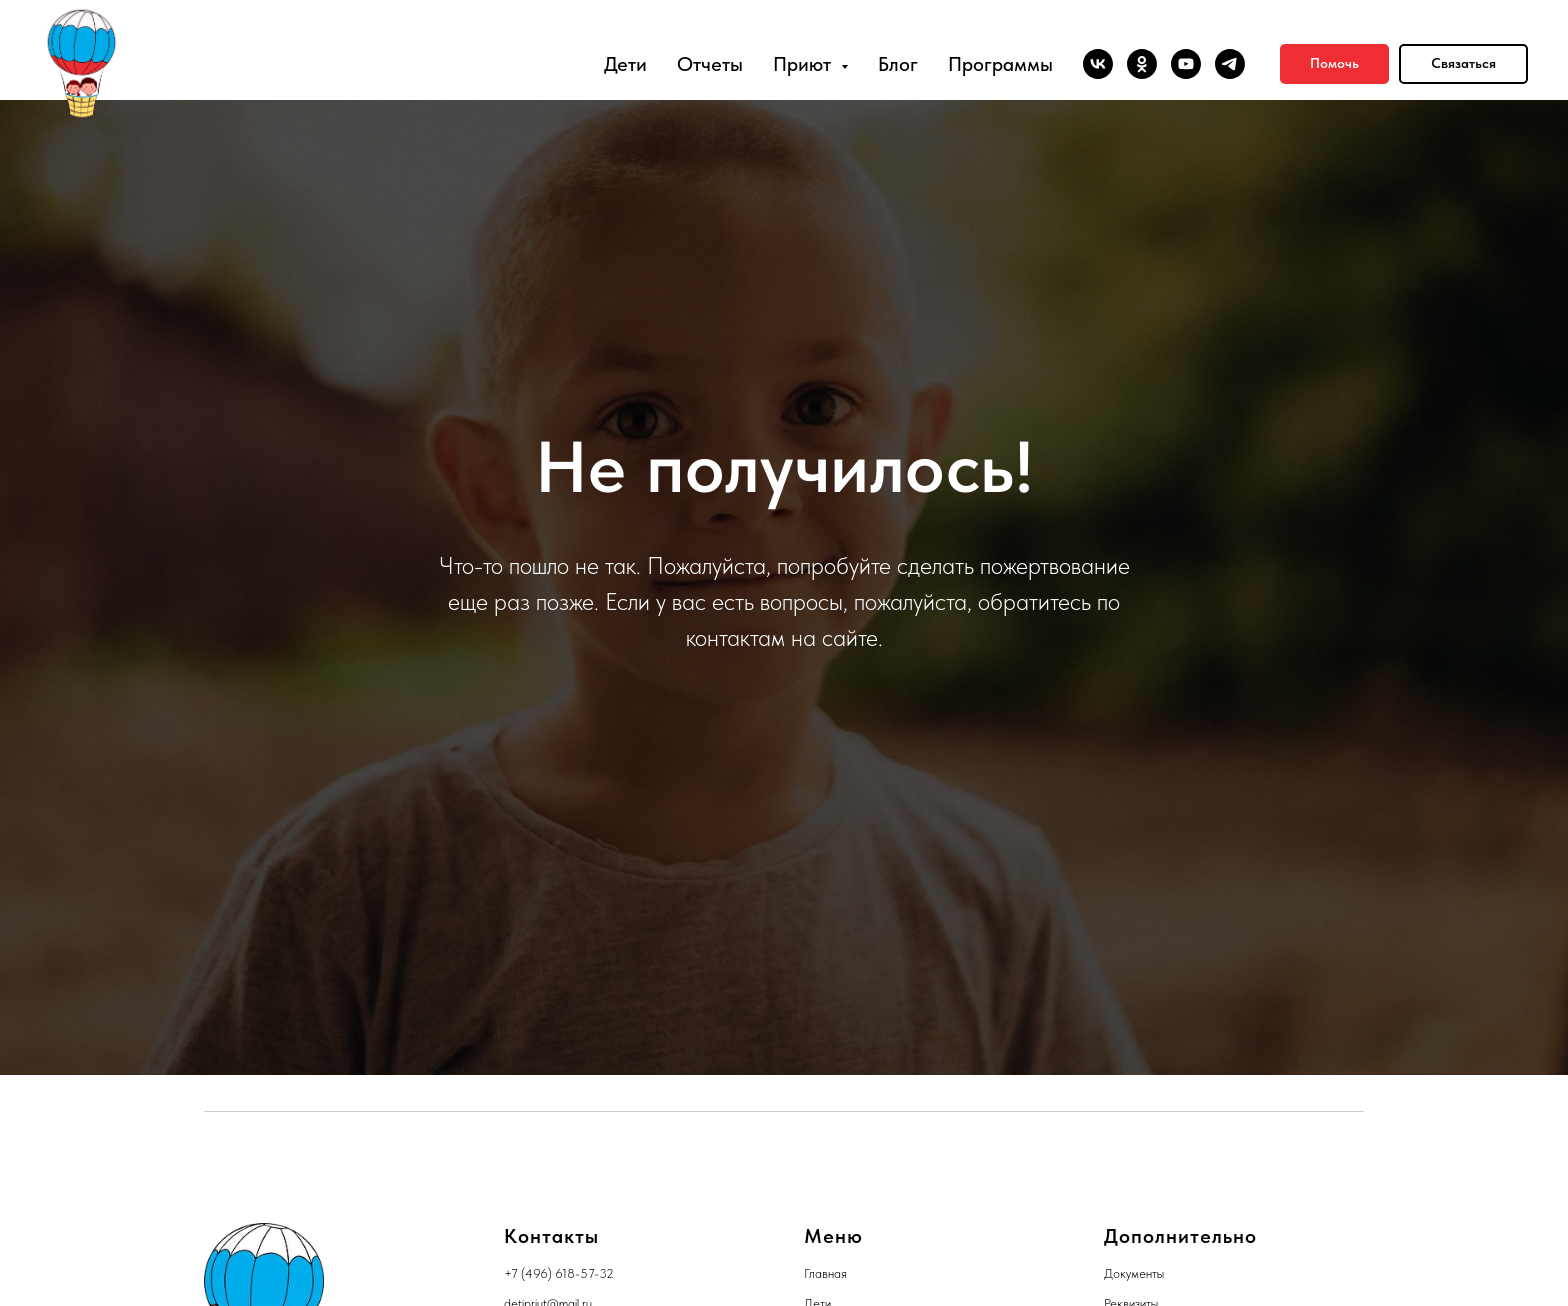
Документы (1134, 1273)
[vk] (1098, 64)
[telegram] (1230, 64)
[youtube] (1186, 64)
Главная (825, 1273)
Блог (898, 64)
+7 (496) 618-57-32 (559, 1273)
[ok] (1142, 64)
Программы (1000, 64)
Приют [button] (804, 64)
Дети (625, 64)
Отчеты (710, 64)
